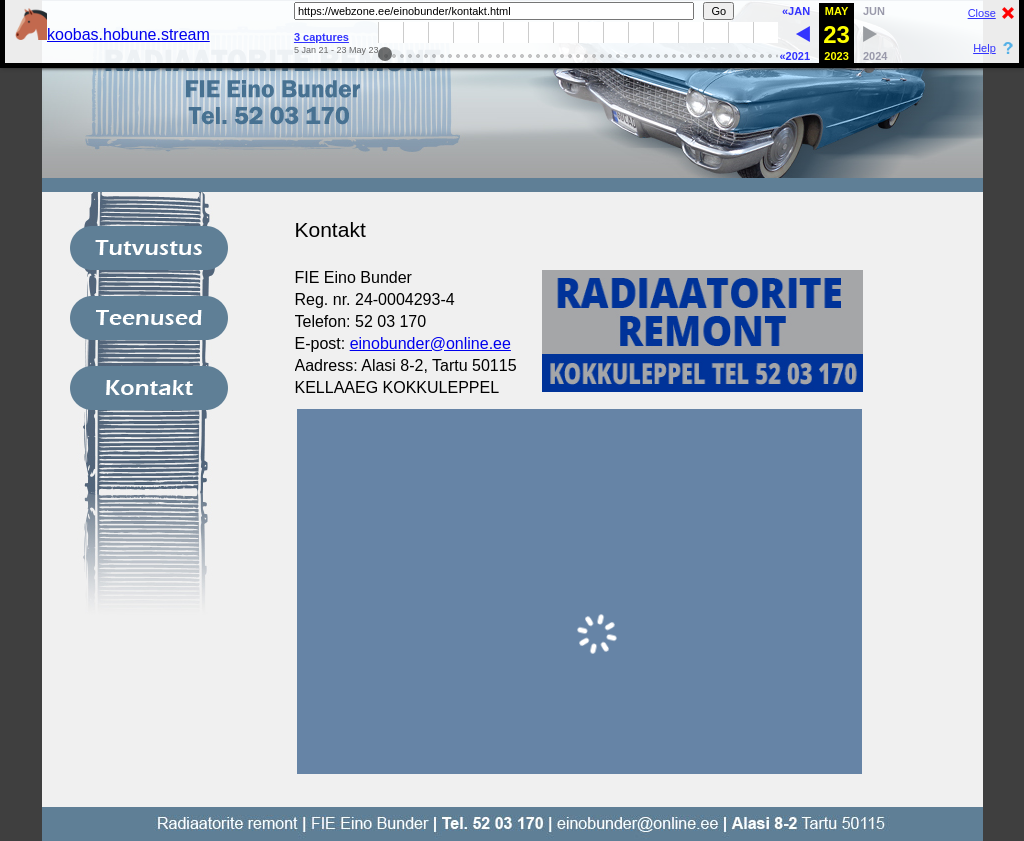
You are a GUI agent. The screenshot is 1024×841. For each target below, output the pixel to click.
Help (984, 48)
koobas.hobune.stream (112, 34)
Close (982, 13)
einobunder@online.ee (430, 343)
